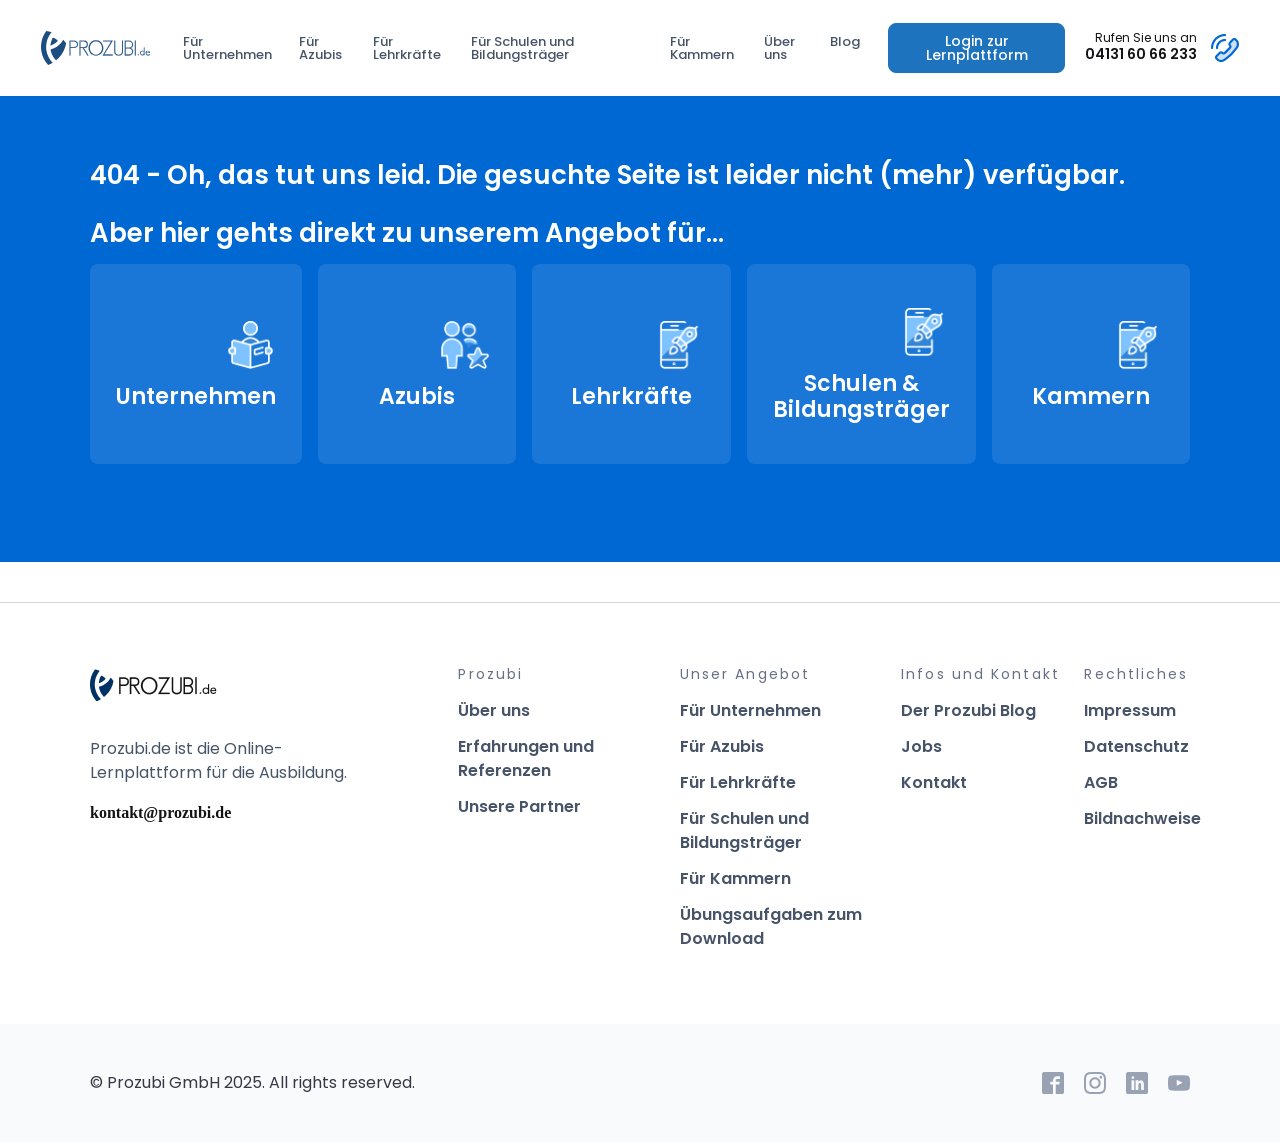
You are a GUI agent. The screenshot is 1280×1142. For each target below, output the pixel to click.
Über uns (779, 48)
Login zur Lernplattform (977, 48)
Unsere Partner (519, 806)
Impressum (1130, 710)
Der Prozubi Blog (968, 710)
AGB (1101, 782)
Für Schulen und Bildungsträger (522, 48)
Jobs (921, 746)
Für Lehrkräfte (407, 48)
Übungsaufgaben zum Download (771, 926)
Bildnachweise (1142, 818)
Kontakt (934, 782)
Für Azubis (320, 48)
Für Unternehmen (227, 48)
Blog (845, 41)
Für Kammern (702, 48)
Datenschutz (1136, 746)
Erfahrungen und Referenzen (526, 758)
